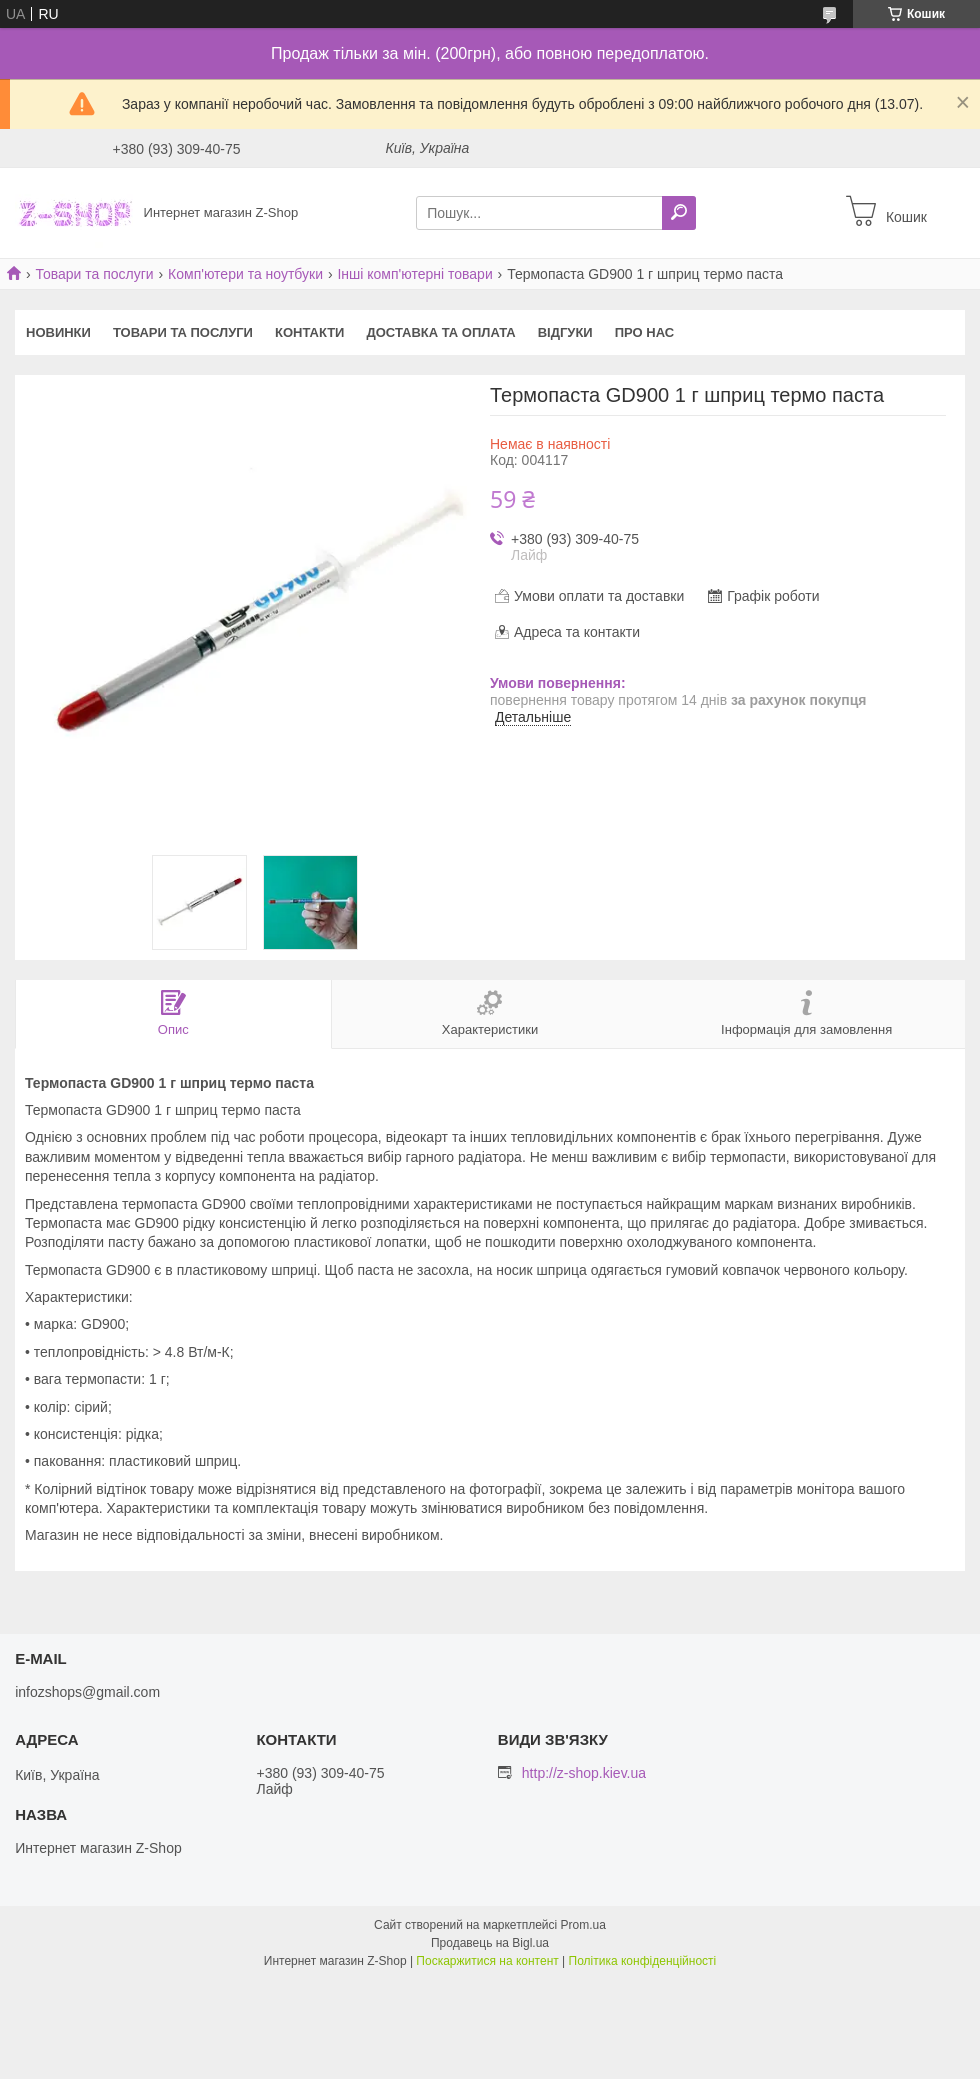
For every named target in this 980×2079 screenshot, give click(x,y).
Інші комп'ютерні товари (414, 274)
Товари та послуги (94, 274)
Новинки (58, 332)
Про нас (644, 332)
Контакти (310, 332)
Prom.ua (583, 1925)
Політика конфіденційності (643, 1961)
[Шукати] (679, 213)
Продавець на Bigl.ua (490, 1943)
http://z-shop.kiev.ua (584, 1773)
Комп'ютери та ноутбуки (245, 274)
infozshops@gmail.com (87, 1692)
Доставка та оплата (440, 332)
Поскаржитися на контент (487, 1961)
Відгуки (565, 332)
